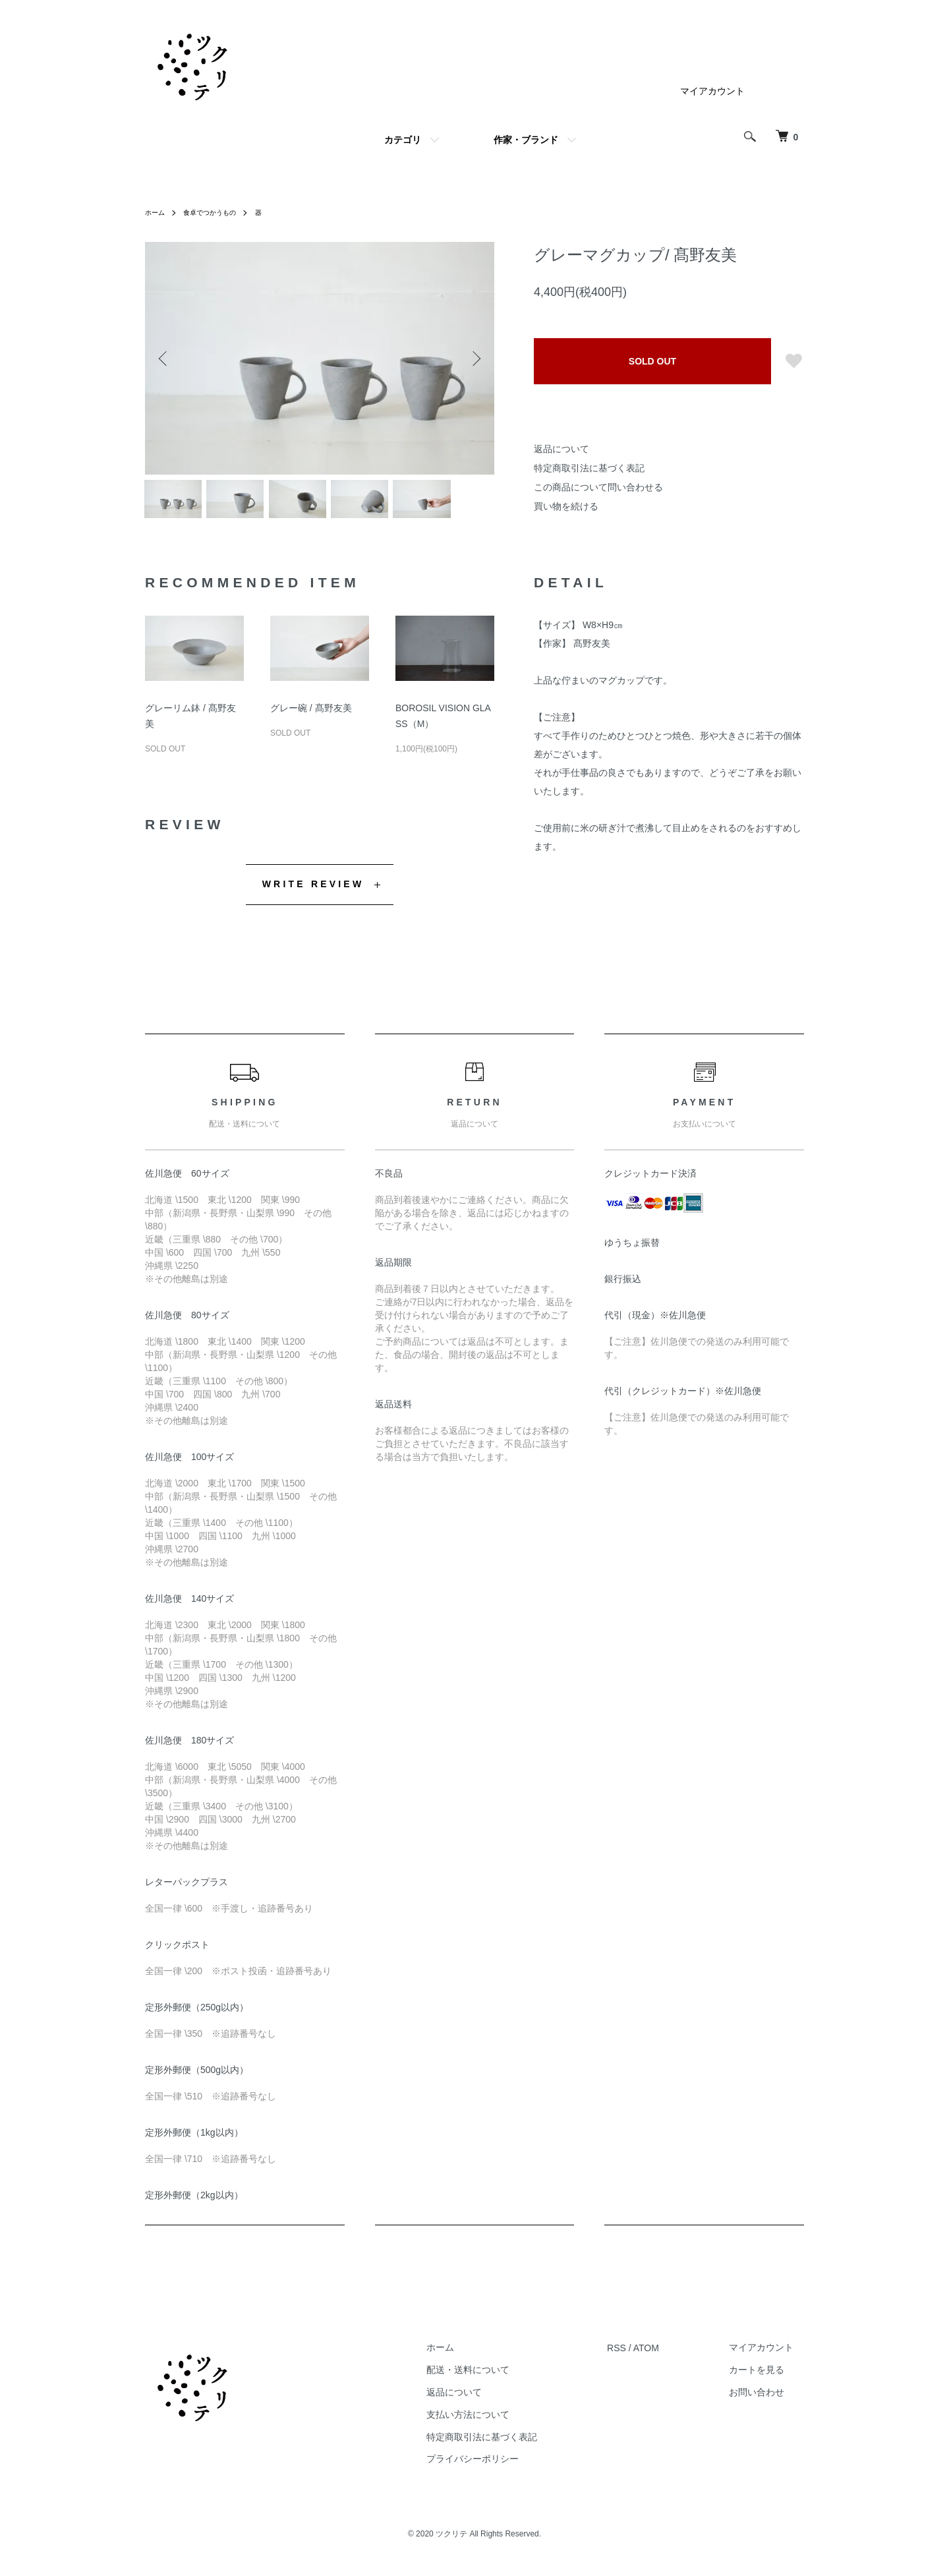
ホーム (157, 212)
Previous (165, 358)
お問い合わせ (767, 2397)
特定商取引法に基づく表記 (589, 468)
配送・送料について (499, 2375)
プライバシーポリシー (504, 2464)
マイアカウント (712, 91)
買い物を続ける (566, 506)
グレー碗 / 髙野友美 (311, 714)
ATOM (667, 2353)
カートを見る (767, 2375)
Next (474, 358)
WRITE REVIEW (313, 889)
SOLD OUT (652, 361)
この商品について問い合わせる (598, 487)
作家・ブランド (526, 139)
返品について (561, 449)
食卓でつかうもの (218, 212)
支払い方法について (499, 2420)
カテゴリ (402, 139)
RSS (637, 2353)
